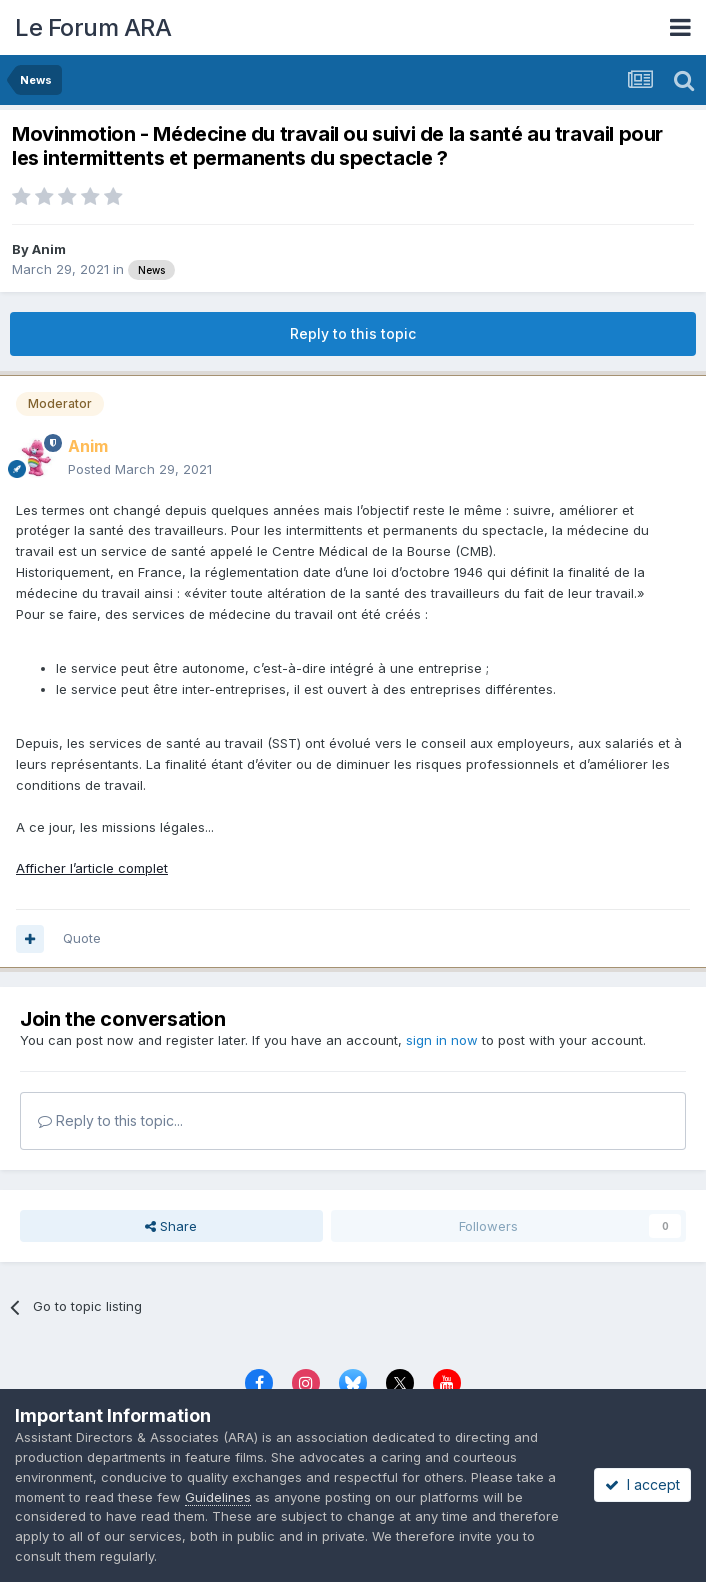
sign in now (442, 1040)
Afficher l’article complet (92, 868)
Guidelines (218, 1497)
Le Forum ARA (93, 27)
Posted (140, 469)
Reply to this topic (353, 333)
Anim (49, 249)
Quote (82, 938)
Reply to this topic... (110, 1120)
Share (171, 1226)
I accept (642, 1484)
